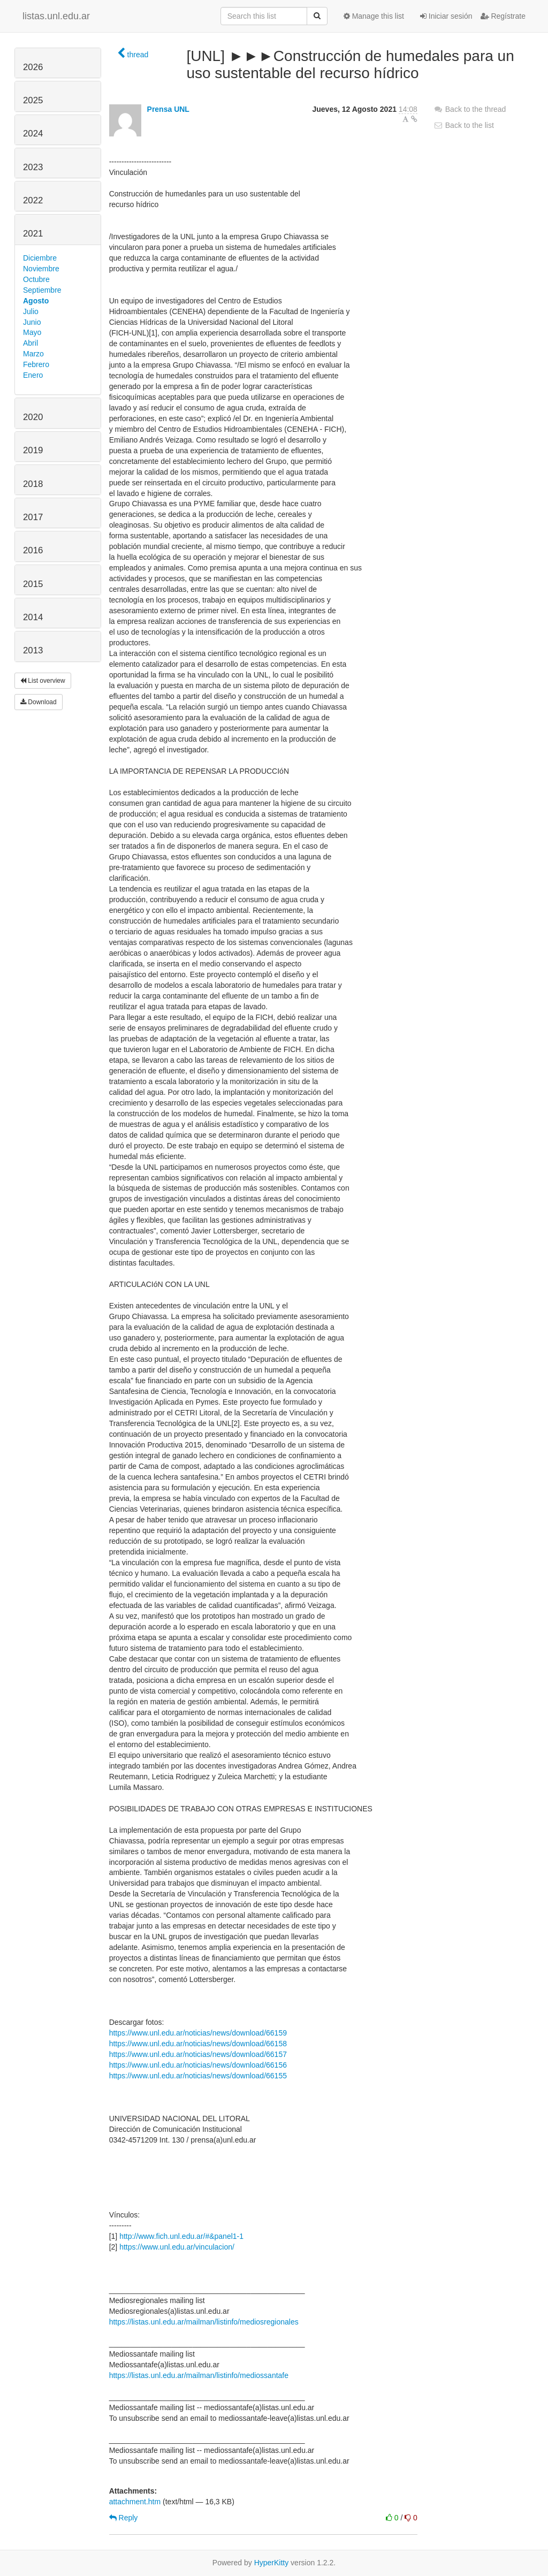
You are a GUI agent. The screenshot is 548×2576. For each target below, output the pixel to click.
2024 (33, 133)
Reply (123, 2517)
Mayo (32, 332)
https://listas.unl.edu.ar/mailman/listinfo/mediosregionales (204, 2322)
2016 (33, 550)
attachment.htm (135, 2501)
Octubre (36, 279)
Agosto (36, 300)
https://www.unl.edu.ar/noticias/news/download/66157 (198, 2054)
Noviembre (41, 268)
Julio (31, 311)
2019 (33, 450)
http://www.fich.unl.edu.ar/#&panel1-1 (181, 2236)
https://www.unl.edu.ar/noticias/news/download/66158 (198, 2043)
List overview (42, 680)
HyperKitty (271, 2562)
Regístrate (503, 16)
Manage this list (374, 16)
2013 (33, 650)
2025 (33, 100)
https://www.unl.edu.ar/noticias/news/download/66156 (198, 2065)
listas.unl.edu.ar (56, 16)
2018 (33, 484)
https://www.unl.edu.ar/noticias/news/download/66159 (198, 2033)
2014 (33, 617)
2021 (33, 233)
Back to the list (463, 125)
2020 (33, 417)
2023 (33, 167)
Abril (30, 343)
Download (38, 702)
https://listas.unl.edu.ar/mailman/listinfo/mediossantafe (198, 2375)
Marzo (33, 353)
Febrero (36, 364)
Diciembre (40, 258)
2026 (33, 67)
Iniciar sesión (446, 16)
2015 (33, 584)
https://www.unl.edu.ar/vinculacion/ (176, 2247)
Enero (33, 375)
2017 (33, 517)
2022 (33, 200)
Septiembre (42, 290)
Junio (32, 322)
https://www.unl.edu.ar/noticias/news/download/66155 (198, 2075)
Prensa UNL (168, 109)
